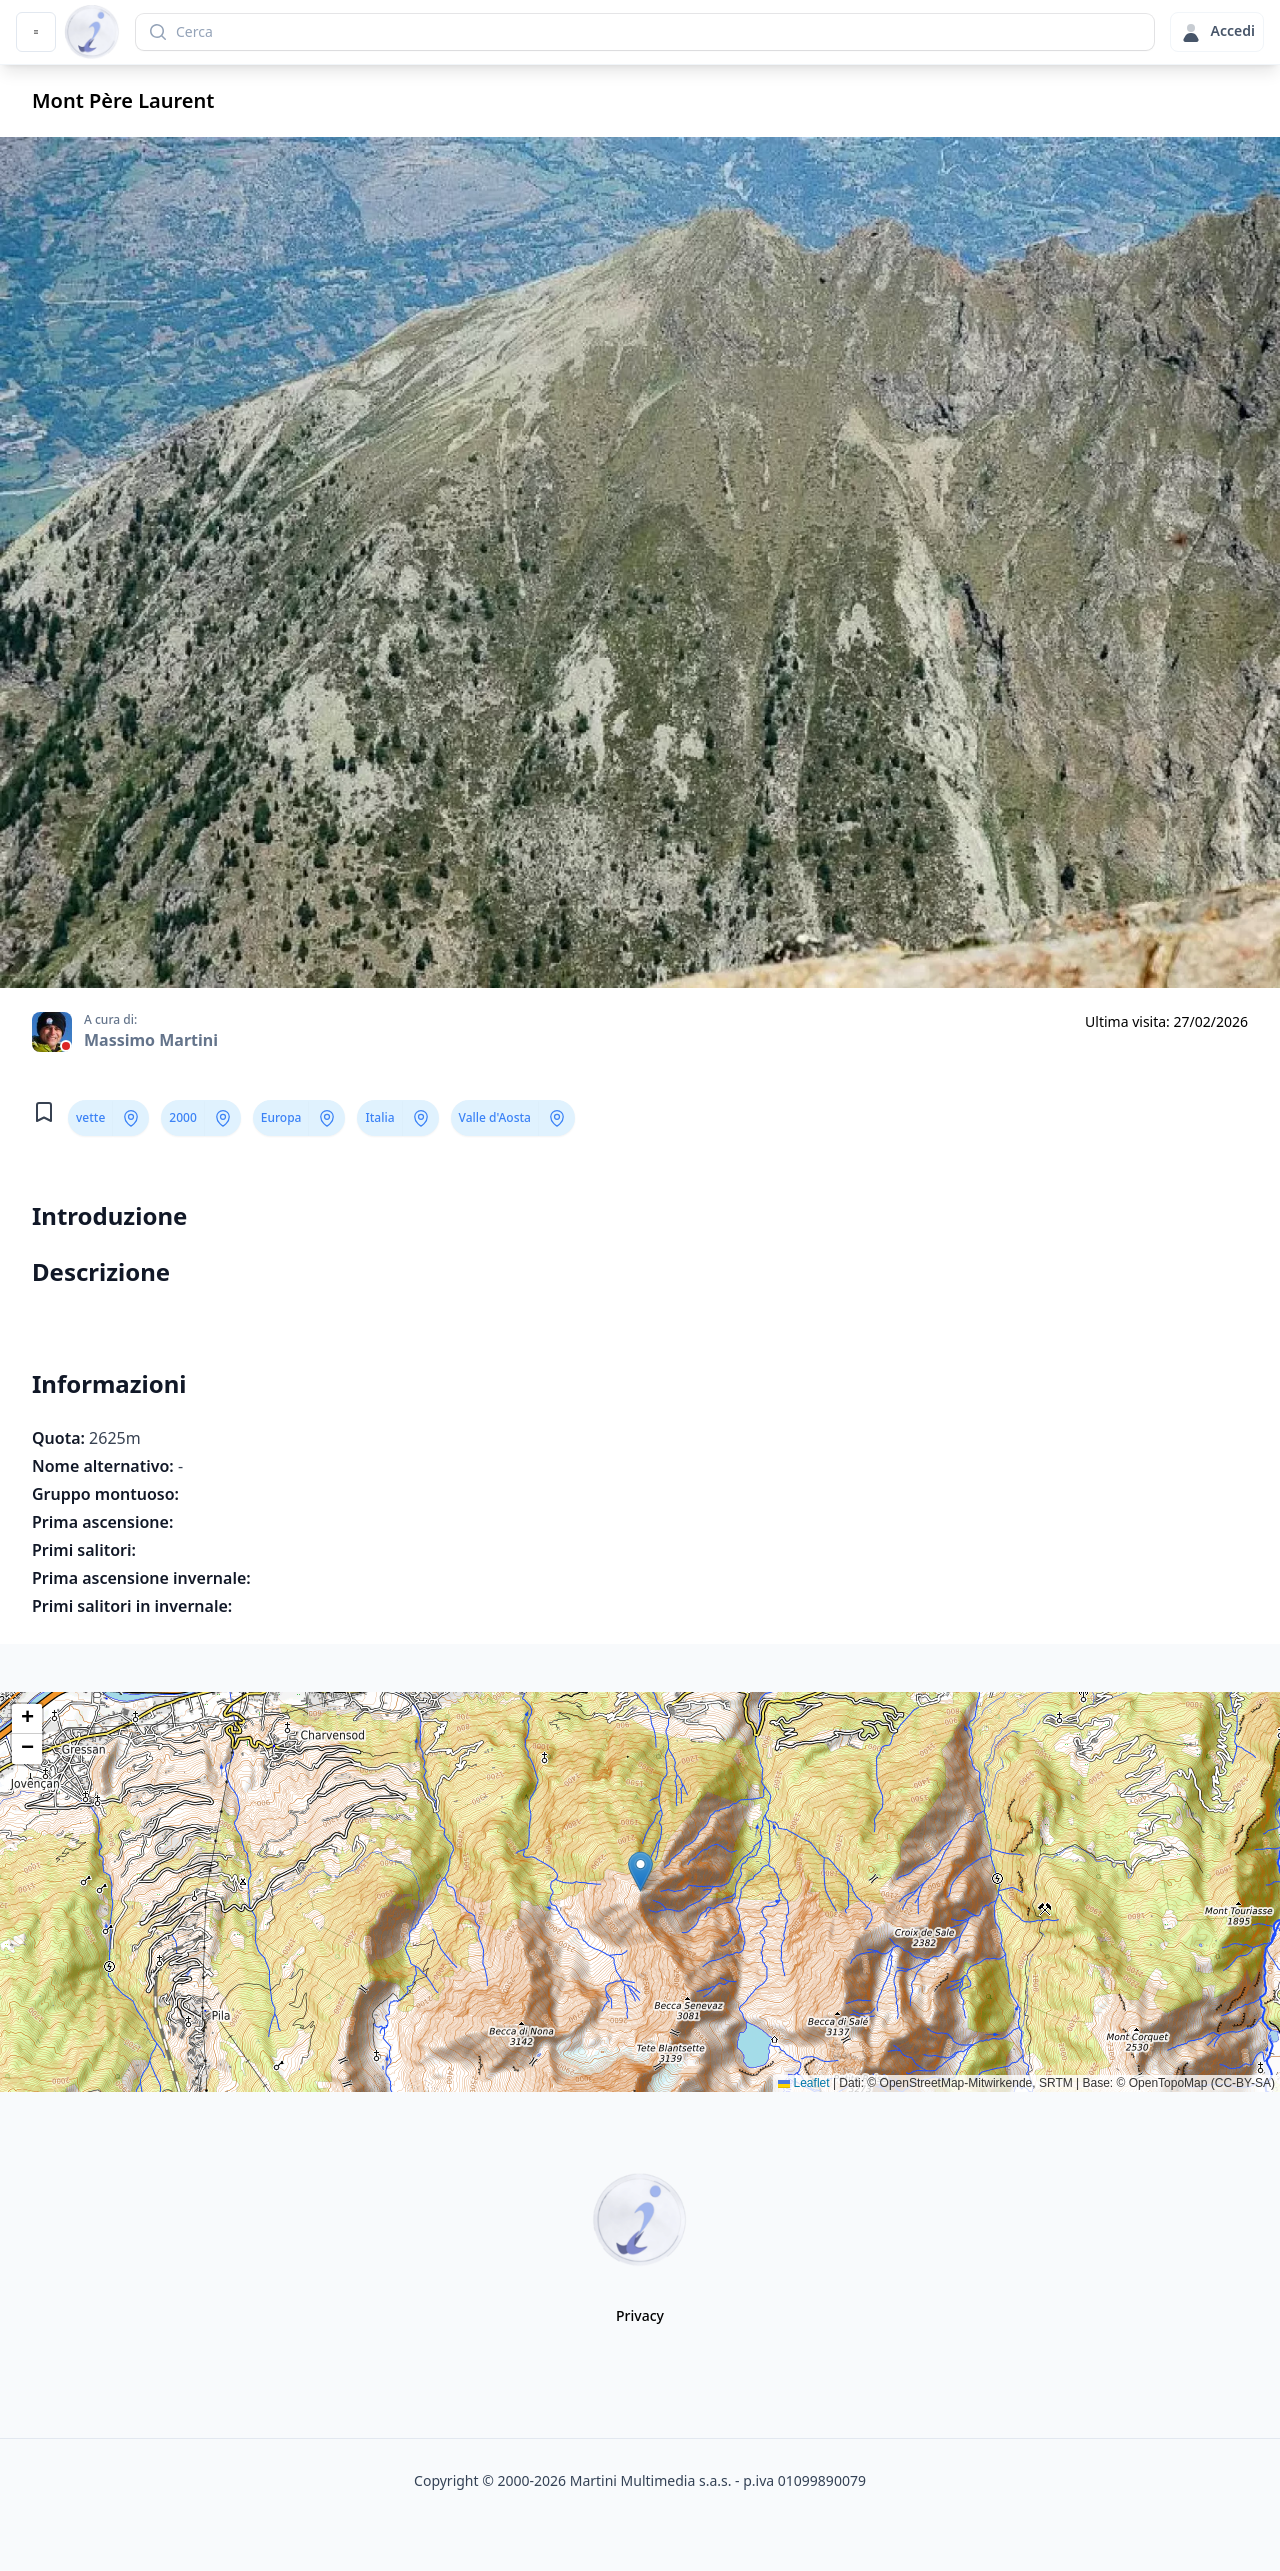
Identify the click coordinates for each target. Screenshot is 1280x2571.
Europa (281, 1117)
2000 (182, 1117)
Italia (379, 1117)
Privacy (640, 2315)
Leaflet (803, 2083)
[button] (640, 1871)
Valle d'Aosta (495, 1117)
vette (90, 1117)
